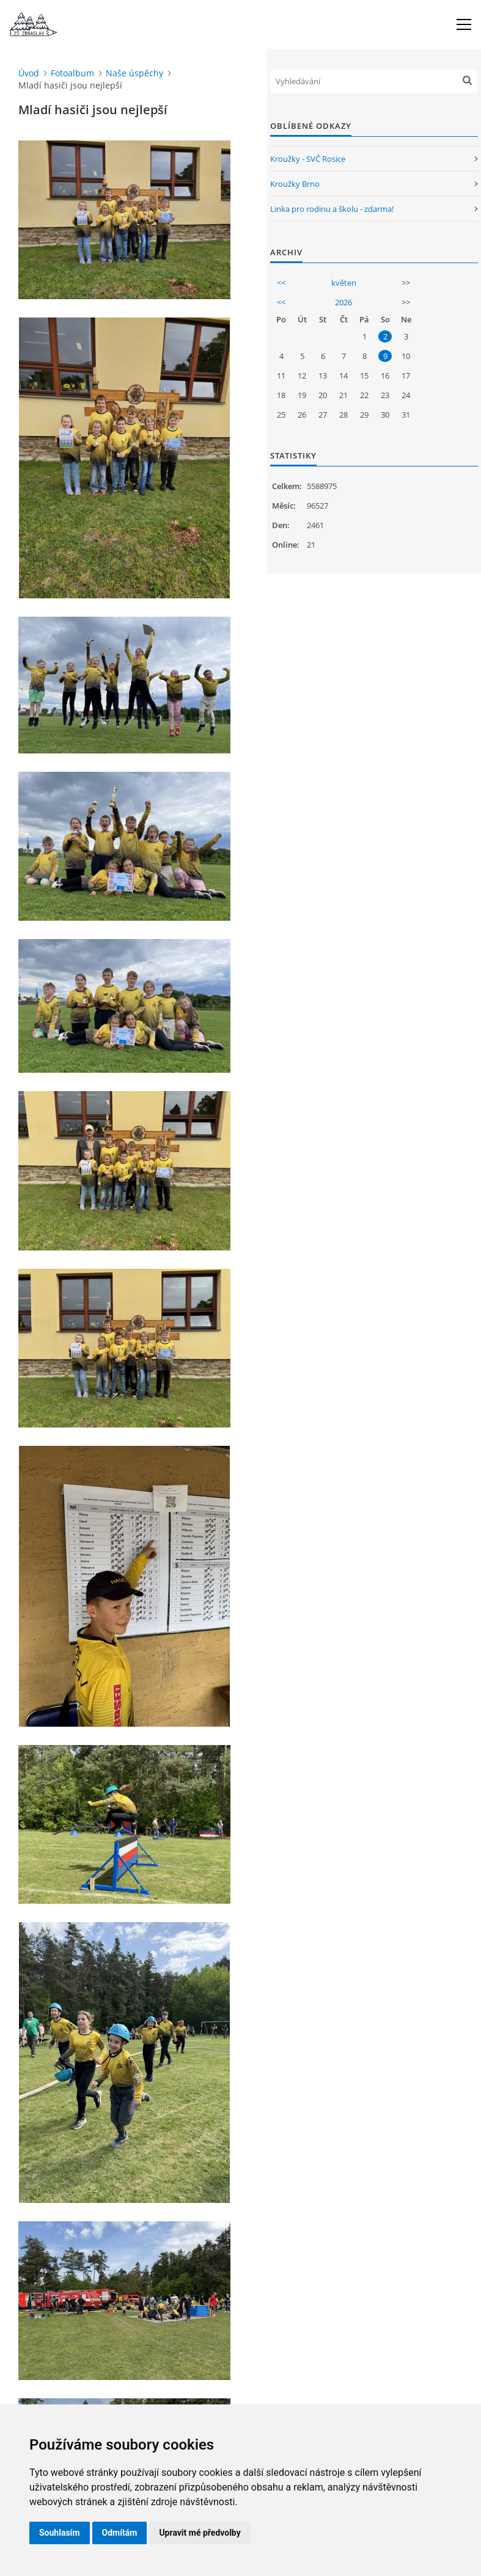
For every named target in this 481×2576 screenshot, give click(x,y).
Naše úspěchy (134, 73)
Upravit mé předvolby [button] (199, 2533)
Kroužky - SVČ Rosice (307, 158)
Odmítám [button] (120, 2533)
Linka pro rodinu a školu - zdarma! (332, 208)
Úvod (28, 73)
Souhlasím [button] (59, 2533)
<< (281, 282)
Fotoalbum (72, 73)
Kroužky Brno (295, 183)
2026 (343, 302)
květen (343, 282)
